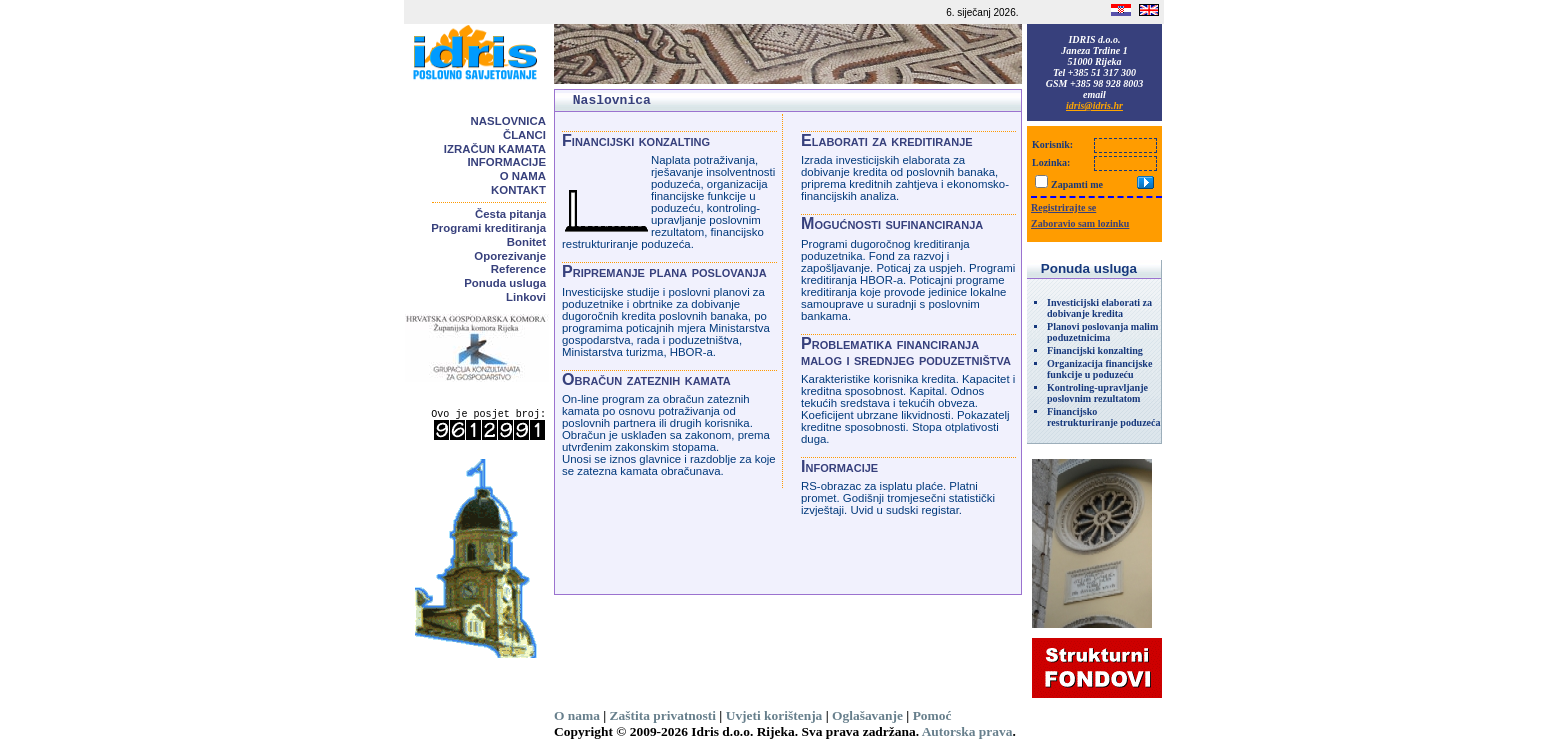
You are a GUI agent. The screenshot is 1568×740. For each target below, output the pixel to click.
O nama (523, 176)
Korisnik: (1052, 144)
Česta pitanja (510, 214)
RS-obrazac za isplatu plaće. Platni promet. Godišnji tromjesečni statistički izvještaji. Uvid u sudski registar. (898, 498)
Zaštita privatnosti (663, 715)
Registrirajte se (1063, 207)
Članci (524, 135)
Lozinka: (1051, 162)
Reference (518, 269)
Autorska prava (967, 731)
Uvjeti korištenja (774, 715)
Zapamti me (1077, 184)
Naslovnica (508, 121)
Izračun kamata (495, 149)
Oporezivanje (510, 256)
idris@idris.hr (1094, 105)
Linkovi (526, 297)
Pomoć (932, 715)
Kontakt (518, 190)
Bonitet (526, 242)
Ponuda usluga (505, 283)
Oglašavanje (867, 715)
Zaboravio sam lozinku (1080, 223)
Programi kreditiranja (488, 228)
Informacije (506, 162)
